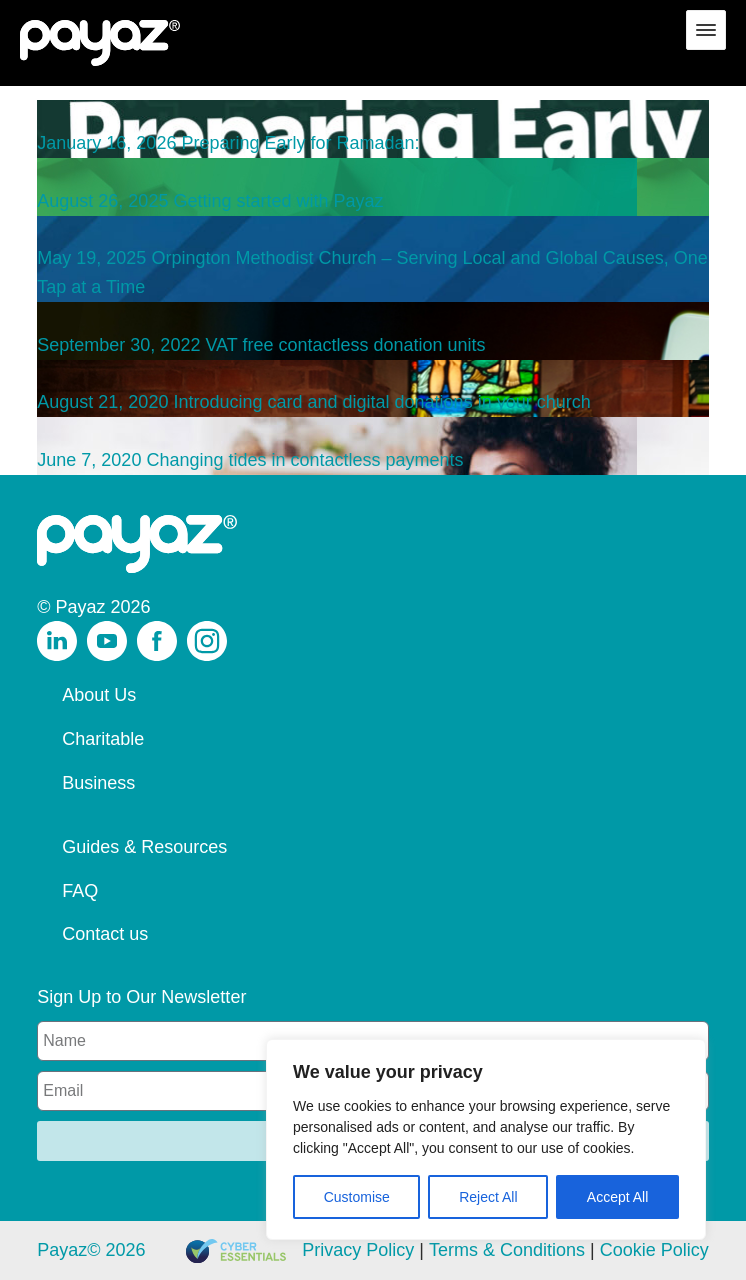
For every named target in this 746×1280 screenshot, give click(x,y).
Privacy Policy (358, 1250)
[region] (486, 1139)
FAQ (80, 891)
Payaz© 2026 (91, 1250)
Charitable (103, 739)
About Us (99, 695)
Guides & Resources (144, 847)
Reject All (488, 1197)
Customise (357, 1197)
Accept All (617, 1197)
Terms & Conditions (507, 1250)
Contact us (105, 934)
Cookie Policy (654, 1250)
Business (98, 783)
